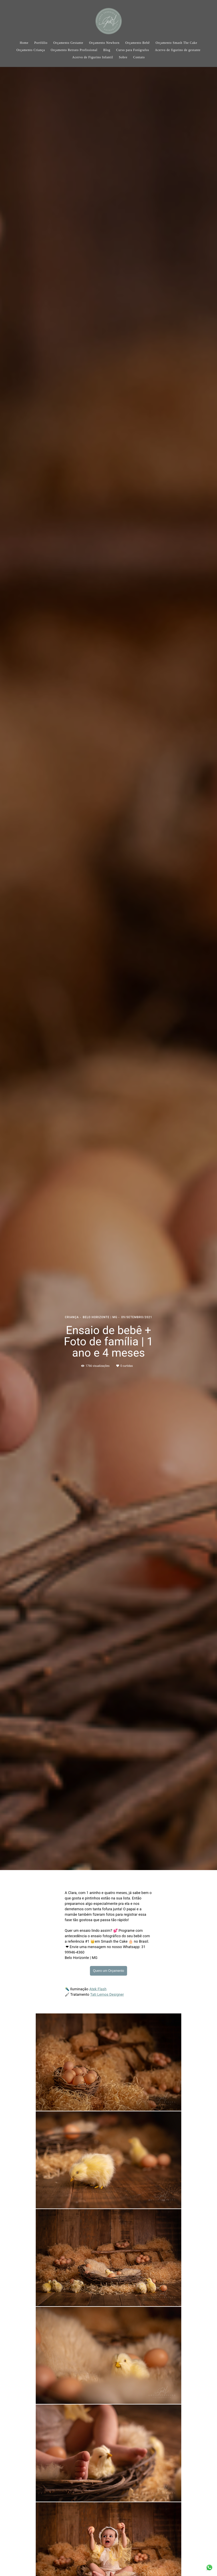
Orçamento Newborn (104, 42)
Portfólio (41, 42)
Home (24, 42)
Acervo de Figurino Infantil (92, 57)
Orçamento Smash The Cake (176, 42)
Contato (139, 57)
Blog (106, 50)
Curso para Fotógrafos (132, 50)
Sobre (123, 57)
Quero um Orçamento (108, 1970)
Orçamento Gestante (68, 42)
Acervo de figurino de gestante (178, 50)
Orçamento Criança (30, 50)
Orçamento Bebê (137, 42)
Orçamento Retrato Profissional (74, 50)
